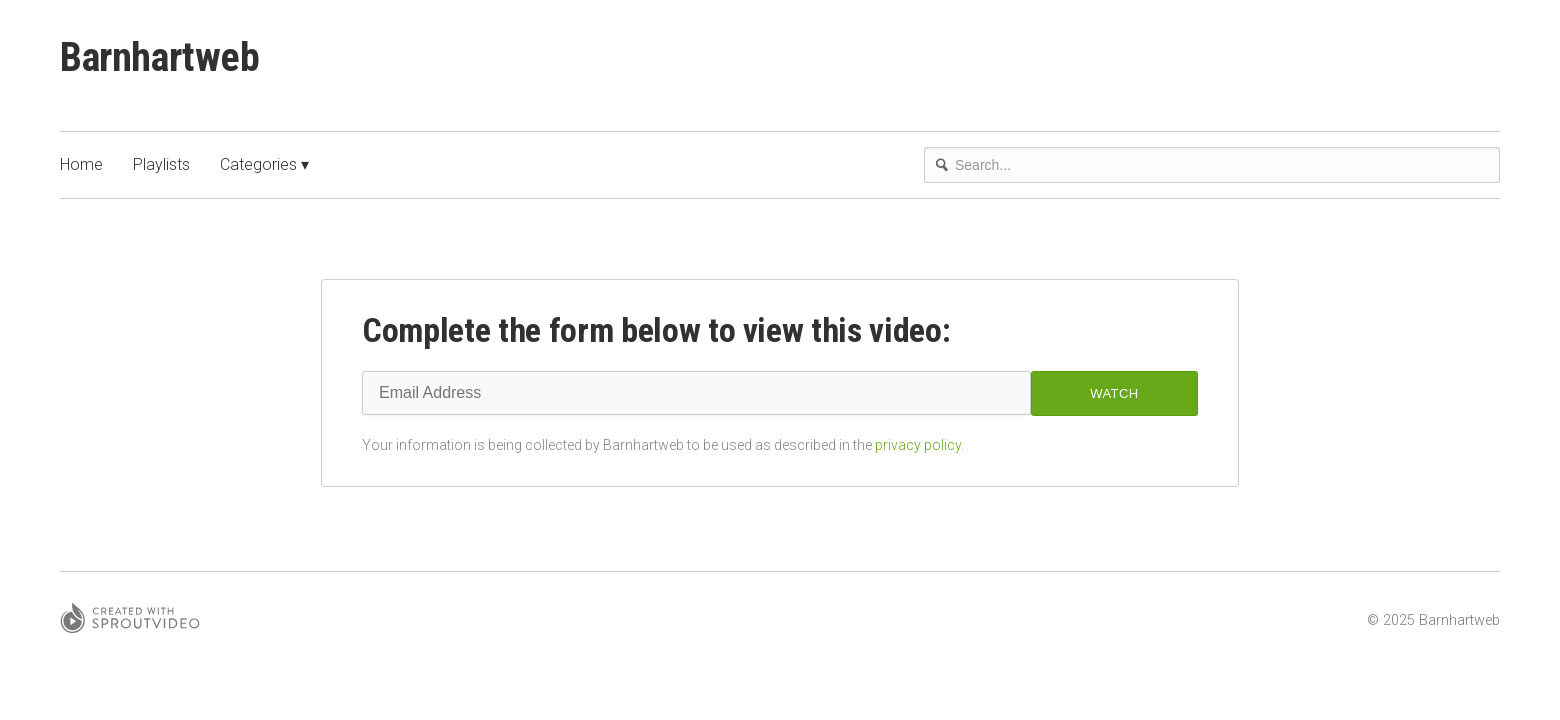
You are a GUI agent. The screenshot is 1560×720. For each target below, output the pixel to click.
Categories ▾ (264, 164)
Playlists (161, 164)
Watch (1114, 393)
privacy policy (918, 445)
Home (81, 164)
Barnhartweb (160, 57)
